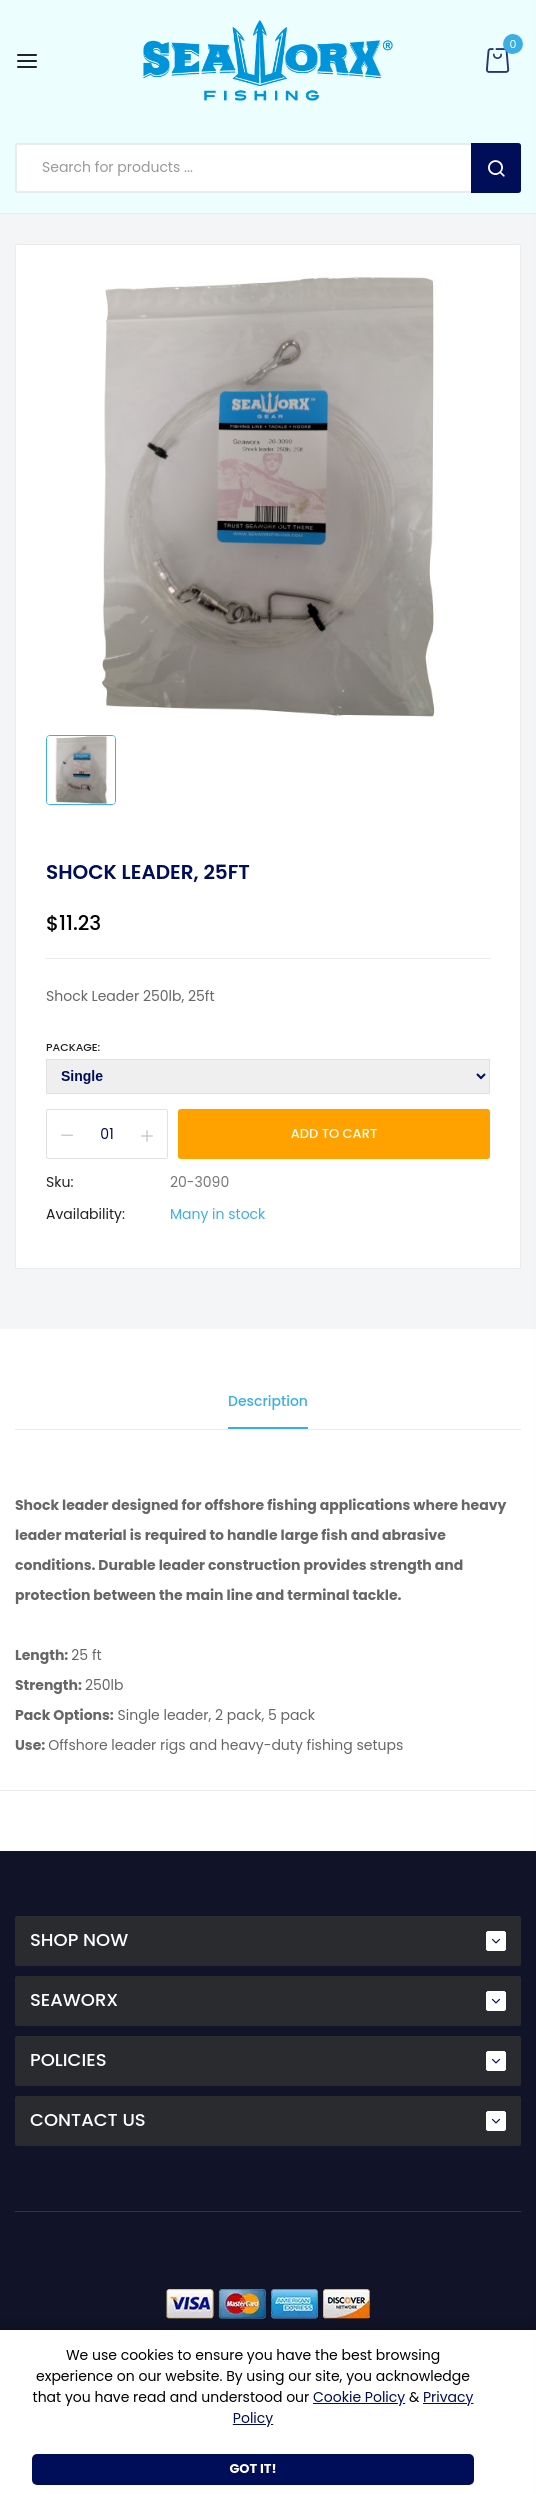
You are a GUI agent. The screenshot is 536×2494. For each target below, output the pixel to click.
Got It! (252, 2468)
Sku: (59, 1182)
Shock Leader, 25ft (148, 872)
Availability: (85, 1214)
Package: (73, 1047)
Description (268, 1401)
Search (496, 168)
